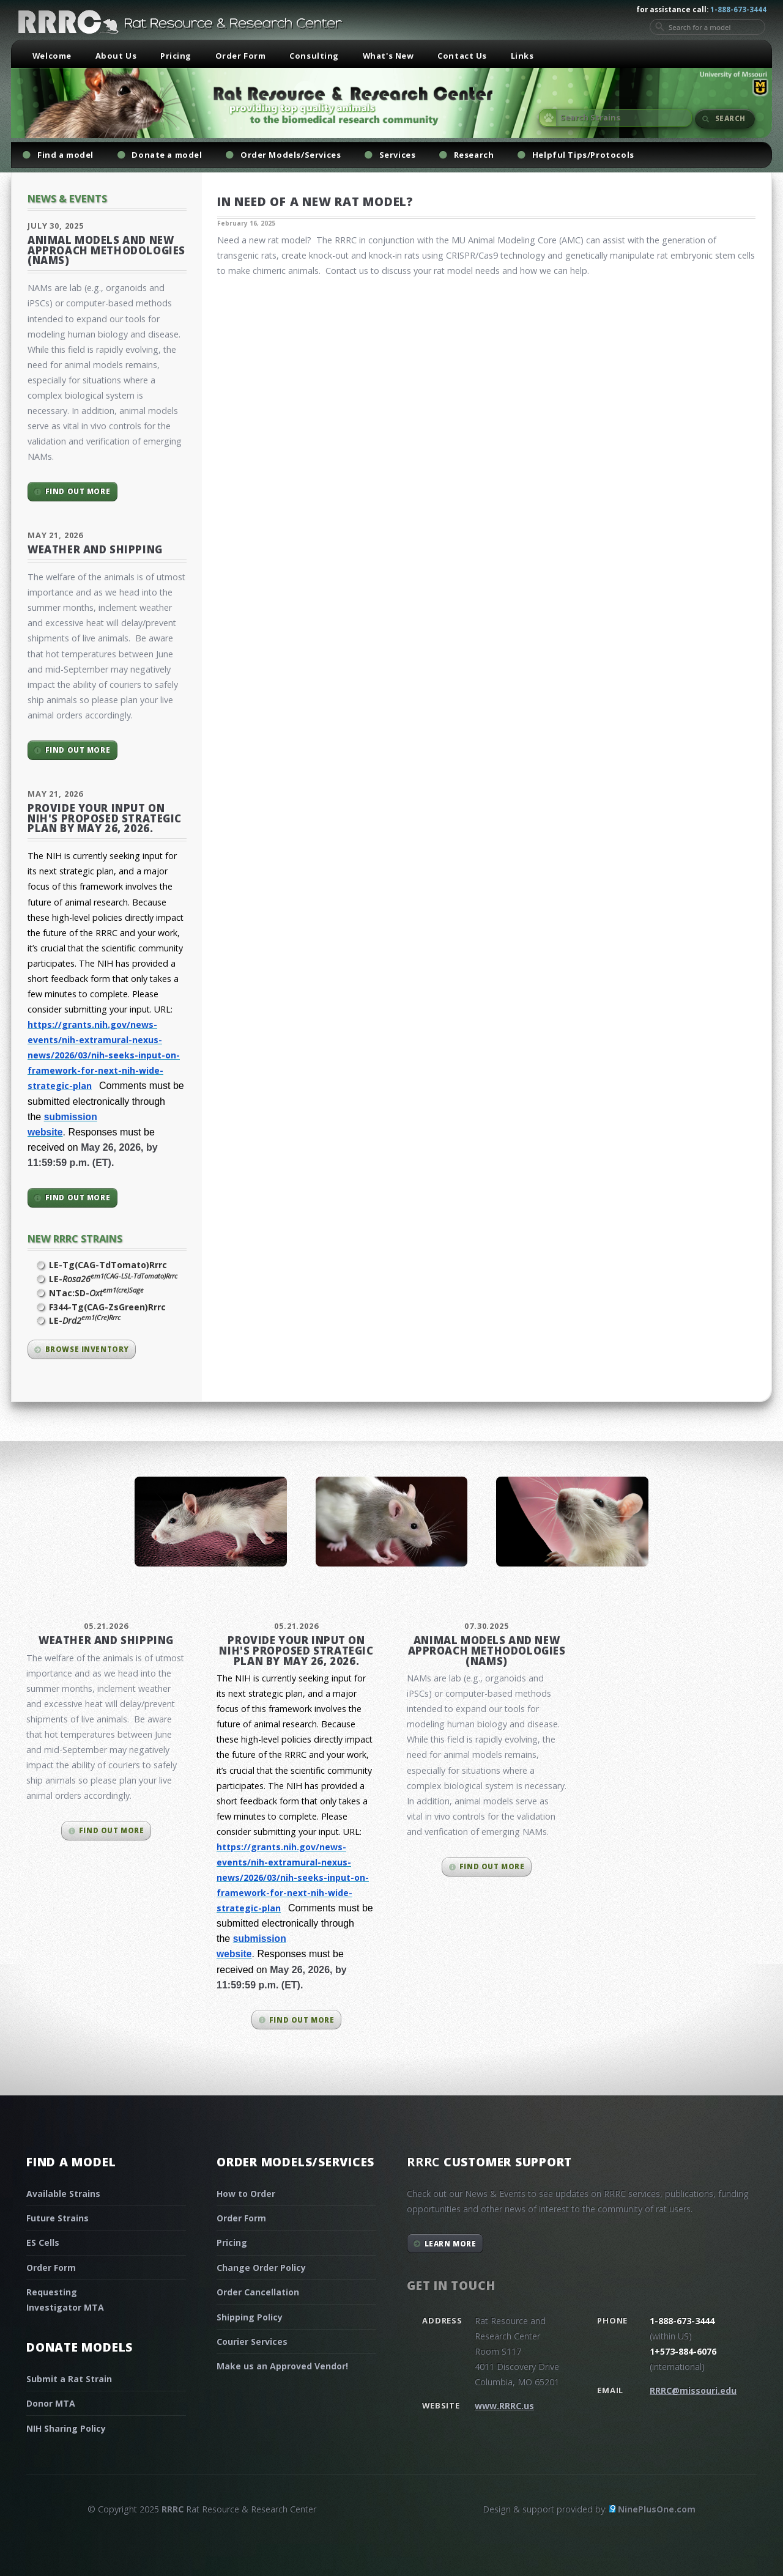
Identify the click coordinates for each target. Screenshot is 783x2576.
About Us (116, 55)
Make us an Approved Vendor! (282, 2366)
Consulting (314, 55)
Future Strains (57, 2218)
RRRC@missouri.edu (693, 2390)
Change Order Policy (261, 2267)
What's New (388, 55)
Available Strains (63, 2193)
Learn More (451, 2243)
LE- (113, 1278)
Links (522, 55)
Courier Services (252, 2341)
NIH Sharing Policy (66, 2428)
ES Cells (42, 2242)
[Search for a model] (707, 27)
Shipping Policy (250, 2317)
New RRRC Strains (75, 1238)
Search (730, 118)
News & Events (67, 198)
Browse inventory (87, 1349)
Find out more (77, 491)
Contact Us (462, 55)
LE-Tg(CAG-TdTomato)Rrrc (108, 1265)
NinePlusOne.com (657, 2509)
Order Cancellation (258, 2292)
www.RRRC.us (504, 2406)
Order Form (240, 55)
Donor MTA (50, 2403)
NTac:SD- (96, 1292)
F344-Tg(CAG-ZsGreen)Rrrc (107, 1307)
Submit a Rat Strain (69, 2379)
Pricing (175, 55)
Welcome (52, 55)
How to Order (246, 2193)
